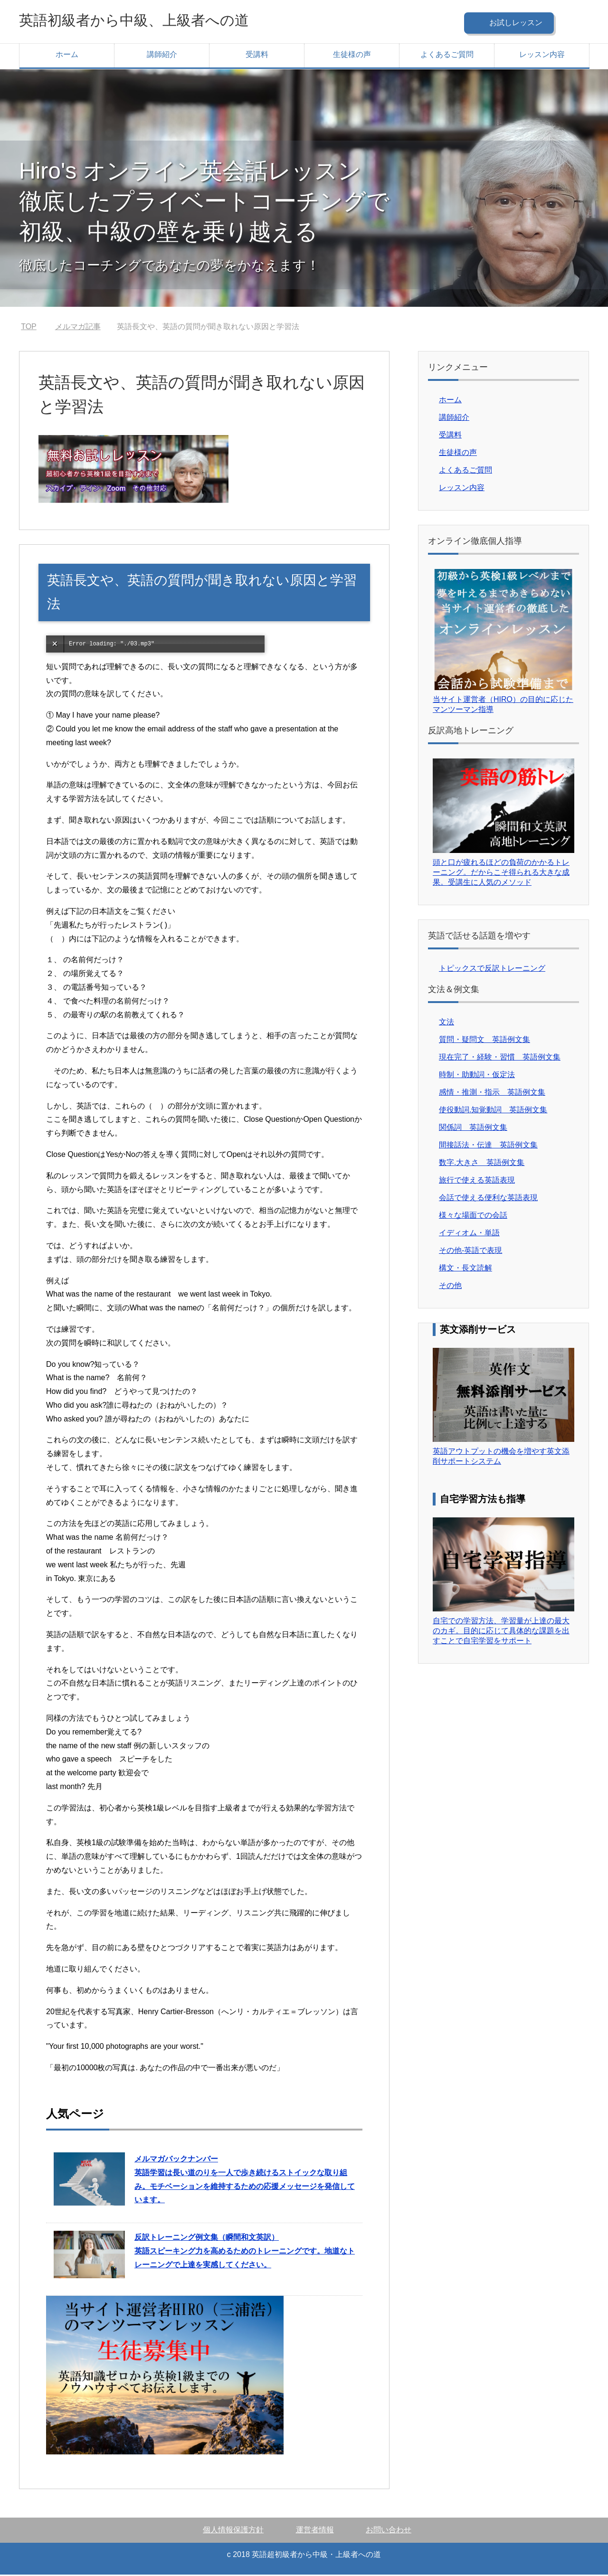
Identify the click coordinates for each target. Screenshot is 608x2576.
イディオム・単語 (469, 1234)
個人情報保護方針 (233, 2531)
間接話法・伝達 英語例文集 (488, 1146)
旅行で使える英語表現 (477, 1181)
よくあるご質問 (447, 56)
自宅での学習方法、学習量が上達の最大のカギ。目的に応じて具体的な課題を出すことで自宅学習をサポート (501, 1632)
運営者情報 (315, 2531)
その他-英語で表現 (470, 1252)
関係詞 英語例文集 (473, 1129)
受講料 (257, 56)
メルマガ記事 (78, 328)
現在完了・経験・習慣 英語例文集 (499, 1058)
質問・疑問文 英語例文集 (484, 1041)
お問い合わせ (388, 2531)
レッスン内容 (542, 56)
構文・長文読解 (465, 1269)
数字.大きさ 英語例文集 (481, 1164)
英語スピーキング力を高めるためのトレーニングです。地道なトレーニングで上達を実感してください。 (244, 2252)
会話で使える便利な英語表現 (488, 1199)
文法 (446, 1023)
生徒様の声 (352, 56)
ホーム (67, 56)
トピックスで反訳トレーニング (492, 970)
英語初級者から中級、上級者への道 (156, 20)
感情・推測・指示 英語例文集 (492, 1093)
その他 (450, 1287)
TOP (29, 328)
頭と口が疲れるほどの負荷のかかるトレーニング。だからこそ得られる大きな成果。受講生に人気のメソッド (501, 874)
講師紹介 (162, 56)
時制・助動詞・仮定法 (477, 1076)
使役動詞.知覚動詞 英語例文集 (493, 1111)
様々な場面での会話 (473, 1216)
